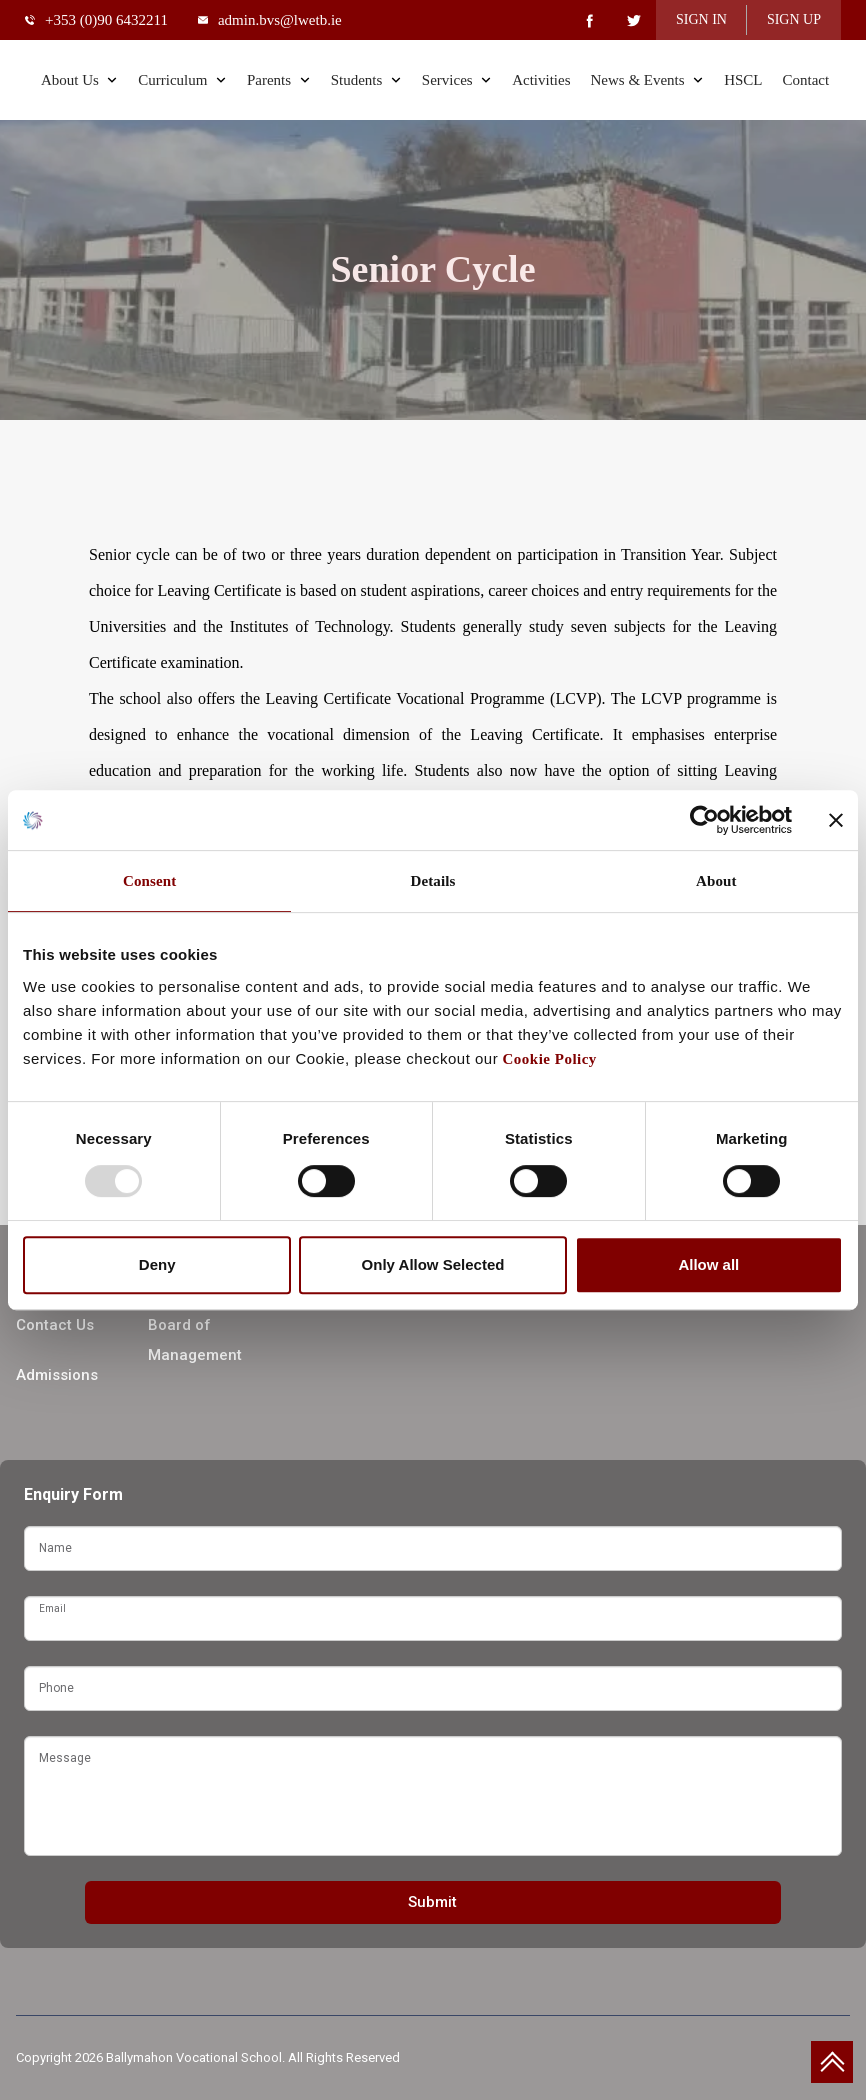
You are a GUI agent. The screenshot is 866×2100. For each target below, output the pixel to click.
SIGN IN (701, 19)
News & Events (647, 80)
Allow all (708, 1264)
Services (457, 80)
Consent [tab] (149, 881)
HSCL (743, 80)
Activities (541, 80)
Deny (157, 1264)
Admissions (57, 1375)
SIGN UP (794, 19)
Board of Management (195, 1340)
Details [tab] (433, 881)
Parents (279, 80)
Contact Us (55, 1325)
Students (366, 80)
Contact (805, 80)
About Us (79, 80)
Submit (432, 1902)
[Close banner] (836, 820)
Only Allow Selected (433, 1264)
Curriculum (182, 80)
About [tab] (716, 881)
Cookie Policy (547, 1059)
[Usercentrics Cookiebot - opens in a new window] (704, 820)
